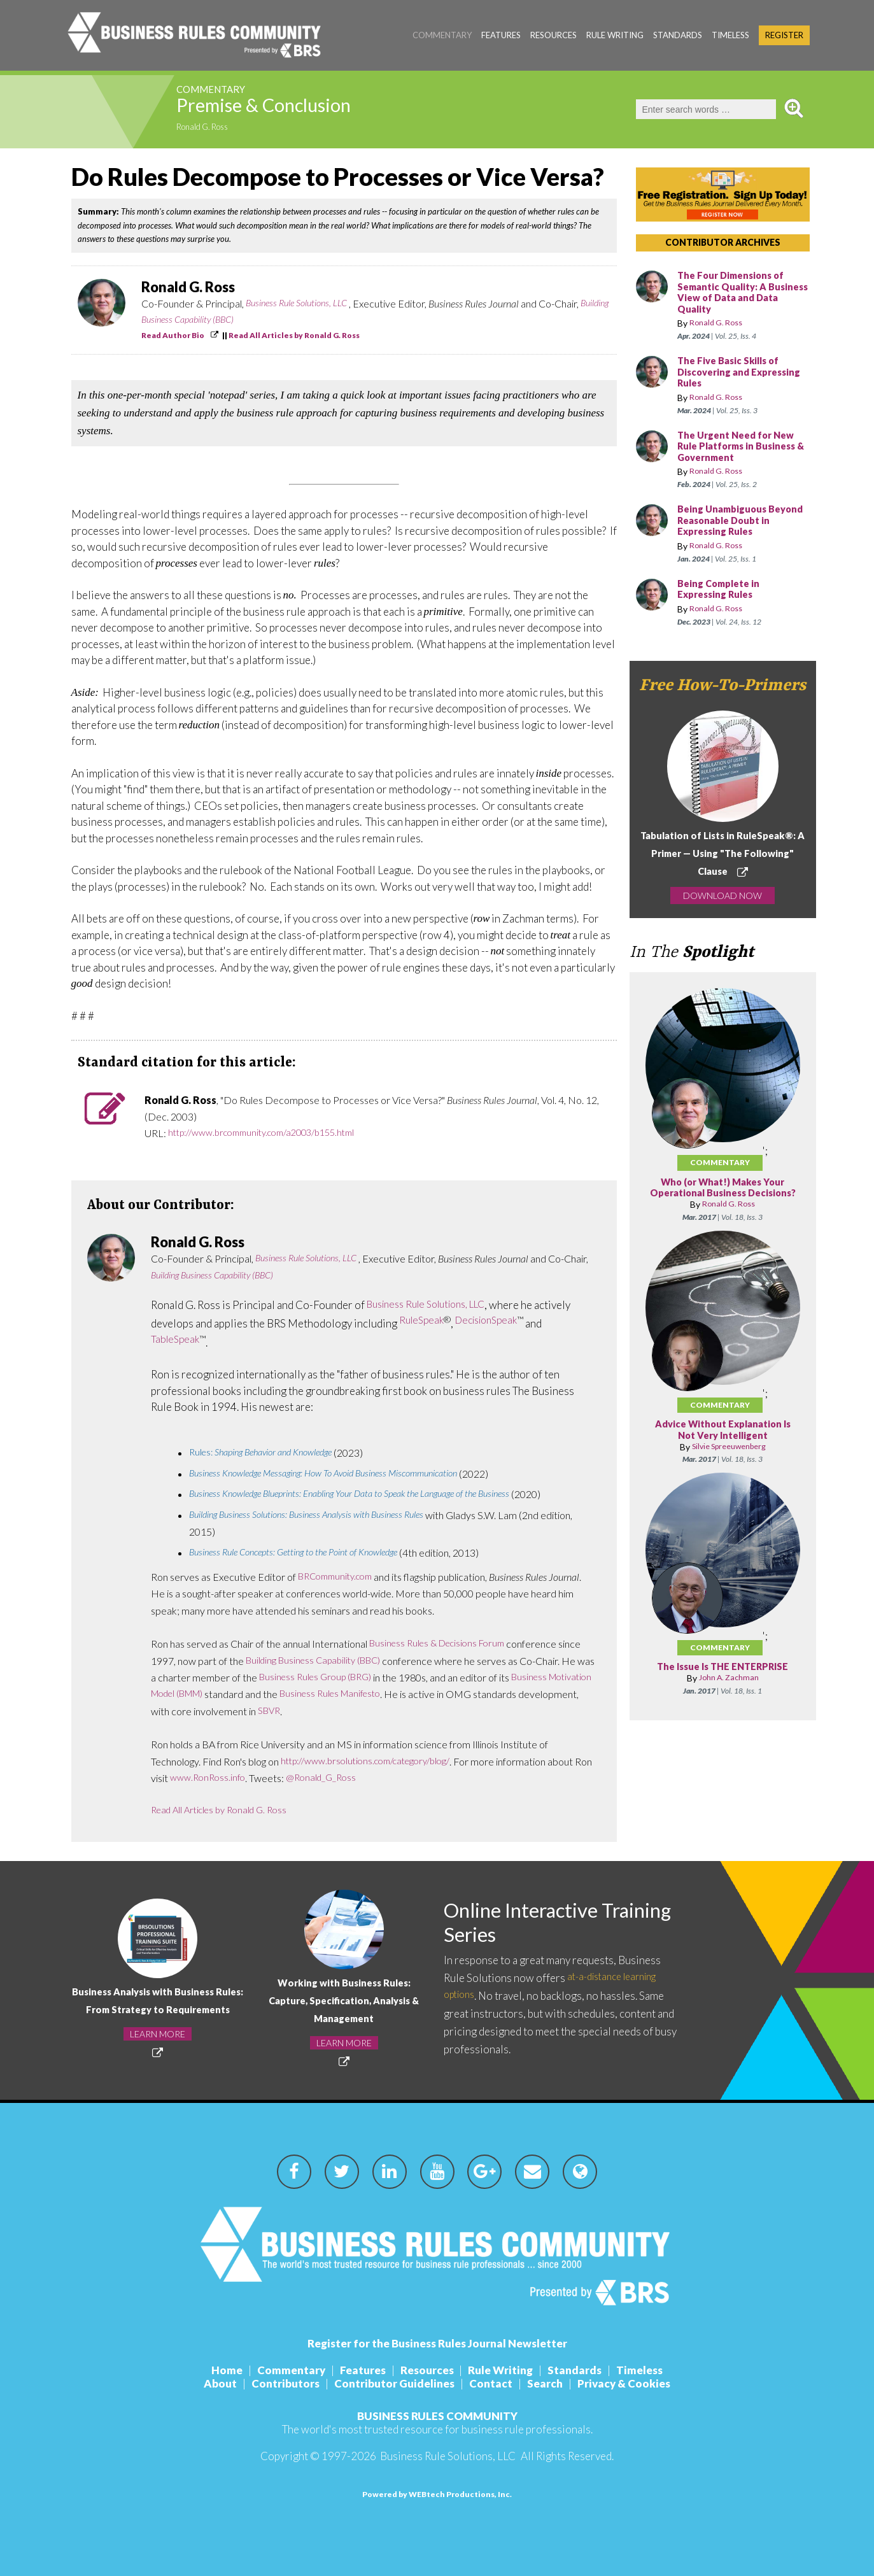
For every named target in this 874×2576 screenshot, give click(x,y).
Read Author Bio (172, 335)
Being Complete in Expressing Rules (722, 590)
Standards (677, 35)
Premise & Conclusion (297, 109)
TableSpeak (176, 1340)
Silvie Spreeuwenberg (729, 1457)
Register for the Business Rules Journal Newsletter (437, 2343)
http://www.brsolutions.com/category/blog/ (375, 1761)
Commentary (442, 35)
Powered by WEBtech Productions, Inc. (437, 2494)
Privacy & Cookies (636, 2383)
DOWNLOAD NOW (722, 895)
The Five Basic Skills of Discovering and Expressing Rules (732, 372)
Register (784, 35)
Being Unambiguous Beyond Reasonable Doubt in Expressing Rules (742, 521)
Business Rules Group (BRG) (339, 1677)
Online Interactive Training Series (532, 1924)
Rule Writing (615, 35)
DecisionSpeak (494, 1320)
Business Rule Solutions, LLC (302, 303)
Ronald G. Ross (208, 128)
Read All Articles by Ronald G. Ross (294, 335)
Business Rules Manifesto (396, 1694)
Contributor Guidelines (392, 2383)
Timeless (730, 35)
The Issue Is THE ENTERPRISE (722, 1679)
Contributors (278, 2383)
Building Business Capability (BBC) (210, 320)
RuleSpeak (423, 1320)
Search (552, 2383)
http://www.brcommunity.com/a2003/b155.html (273, 1133)
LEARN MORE (157, 2042)
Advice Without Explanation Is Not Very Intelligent (722, 1442)
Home (211, 2370)
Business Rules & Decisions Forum (443, 1644)
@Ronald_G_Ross (348, 1778)
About (207, 2383)
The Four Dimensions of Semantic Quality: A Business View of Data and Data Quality (742, 293)
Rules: (270, 1453)
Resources (553, 35)
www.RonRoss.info (229, 1778)
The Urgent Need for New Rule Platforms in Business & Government (742, 447)
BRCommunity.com (340, 1577)
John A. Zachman (729, 1688)
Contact (493, 2383)
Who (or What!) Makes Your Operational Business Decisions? (723, 1194)
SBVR (333, 1711)
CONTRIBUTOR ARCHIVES (722, 242)
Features (501, 35)
